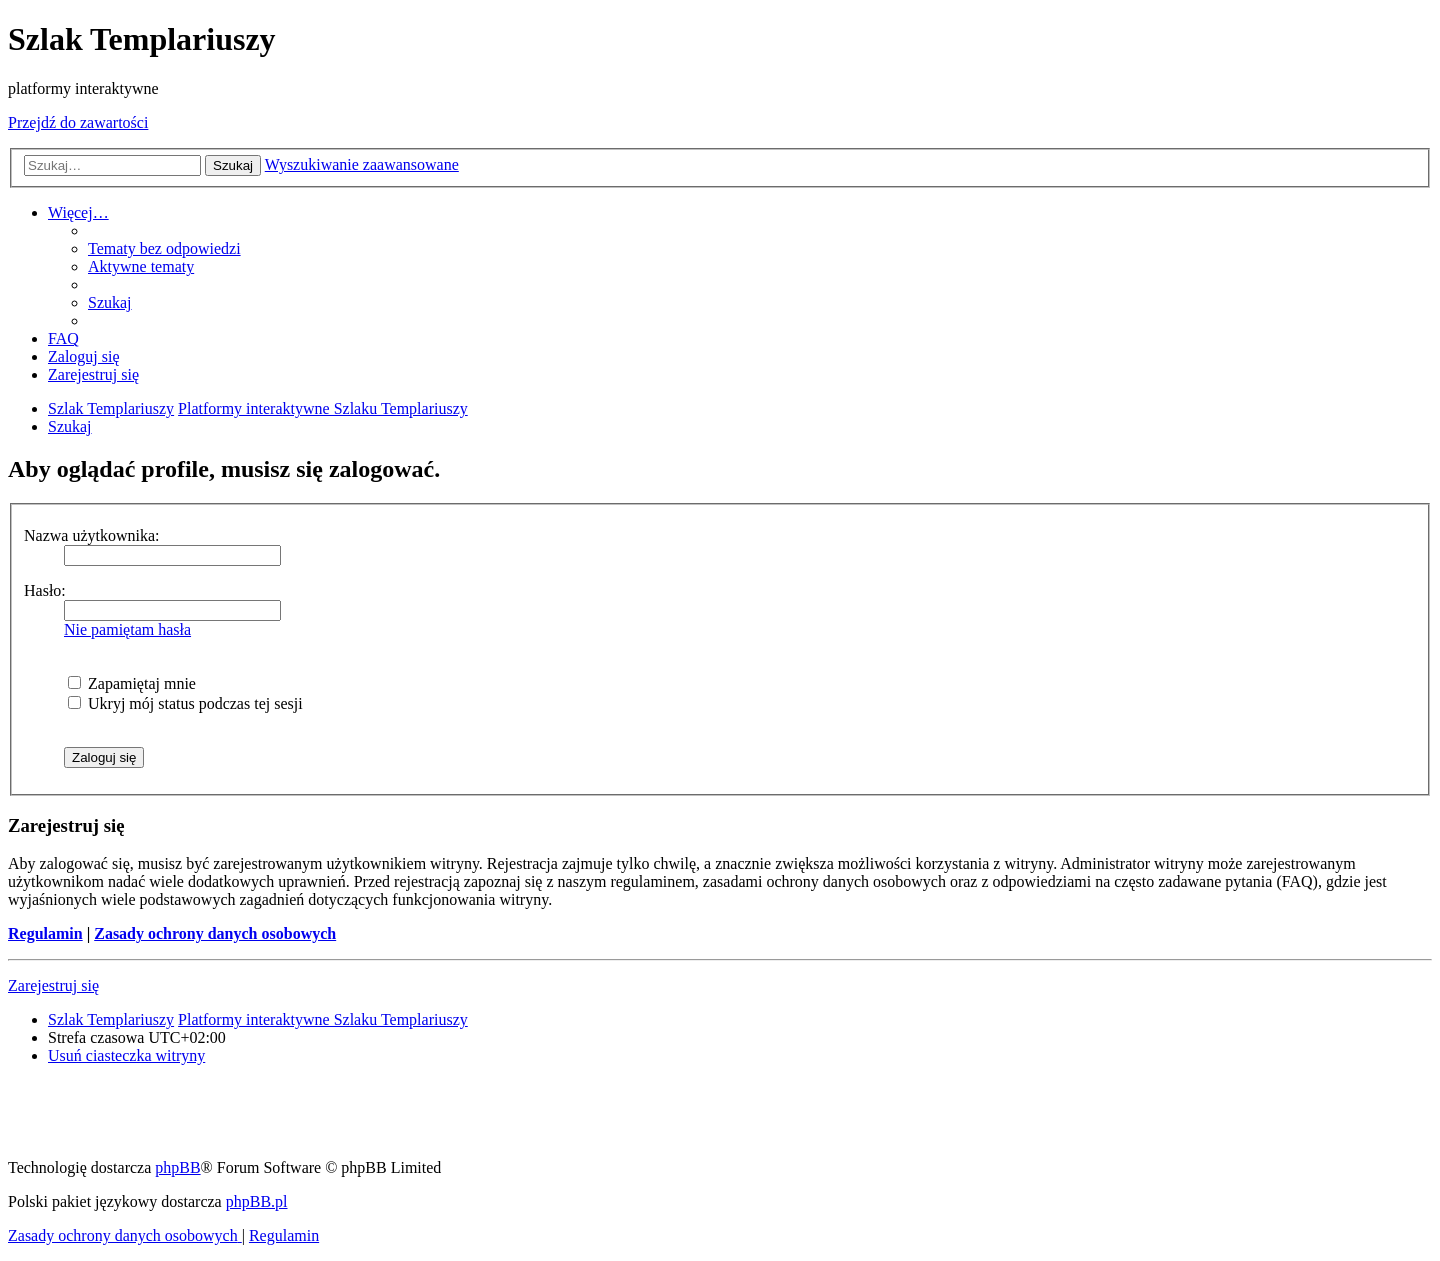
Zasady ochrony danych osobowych (215, 933)
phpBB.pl (257, 1201)
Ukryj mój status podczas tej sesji (185, 703)
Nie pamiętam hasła (127, 629)
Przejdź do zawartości (78, 122)
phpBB (177, 1167)
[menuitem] (164, 248)
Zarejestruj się (53, 985)
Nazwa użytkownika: (92, 535)
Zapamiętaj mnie (132, 683)
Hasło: (45, 590)
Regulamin (45, 933)
